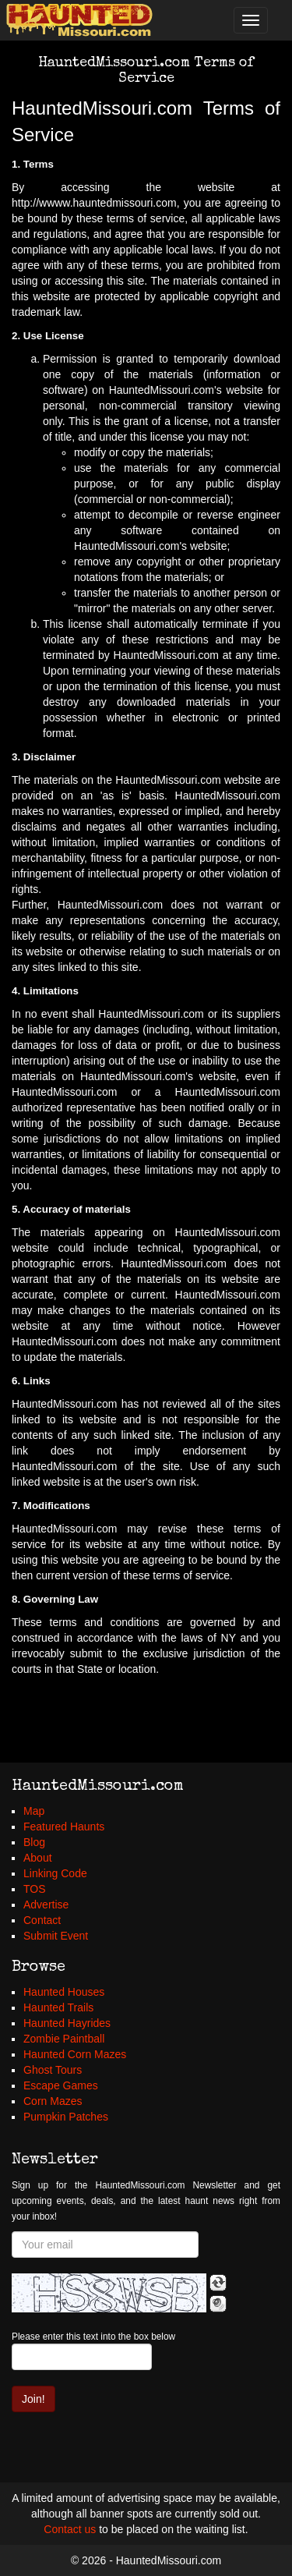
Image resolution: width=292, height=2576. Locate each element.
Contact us (70, 2529)
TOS (34, 1889)
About (37, 1857)
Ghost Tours (52, 2070)
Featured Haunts (63, 1826)
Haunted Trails (58, 2007)
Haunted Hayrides (67, 2023)
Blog (34, 1842)
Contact (42, 1920)
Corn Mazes (52, 2101)
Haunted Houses (63, 1992)
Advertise (46, 1904)
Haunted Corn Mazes (74, 2054)
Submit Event (55, 1935)
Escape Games (60, 2085)
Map (33, 1811)
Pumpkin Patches (65, 2116)
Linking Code (55, 1873)
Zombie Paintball (63, 2038)
